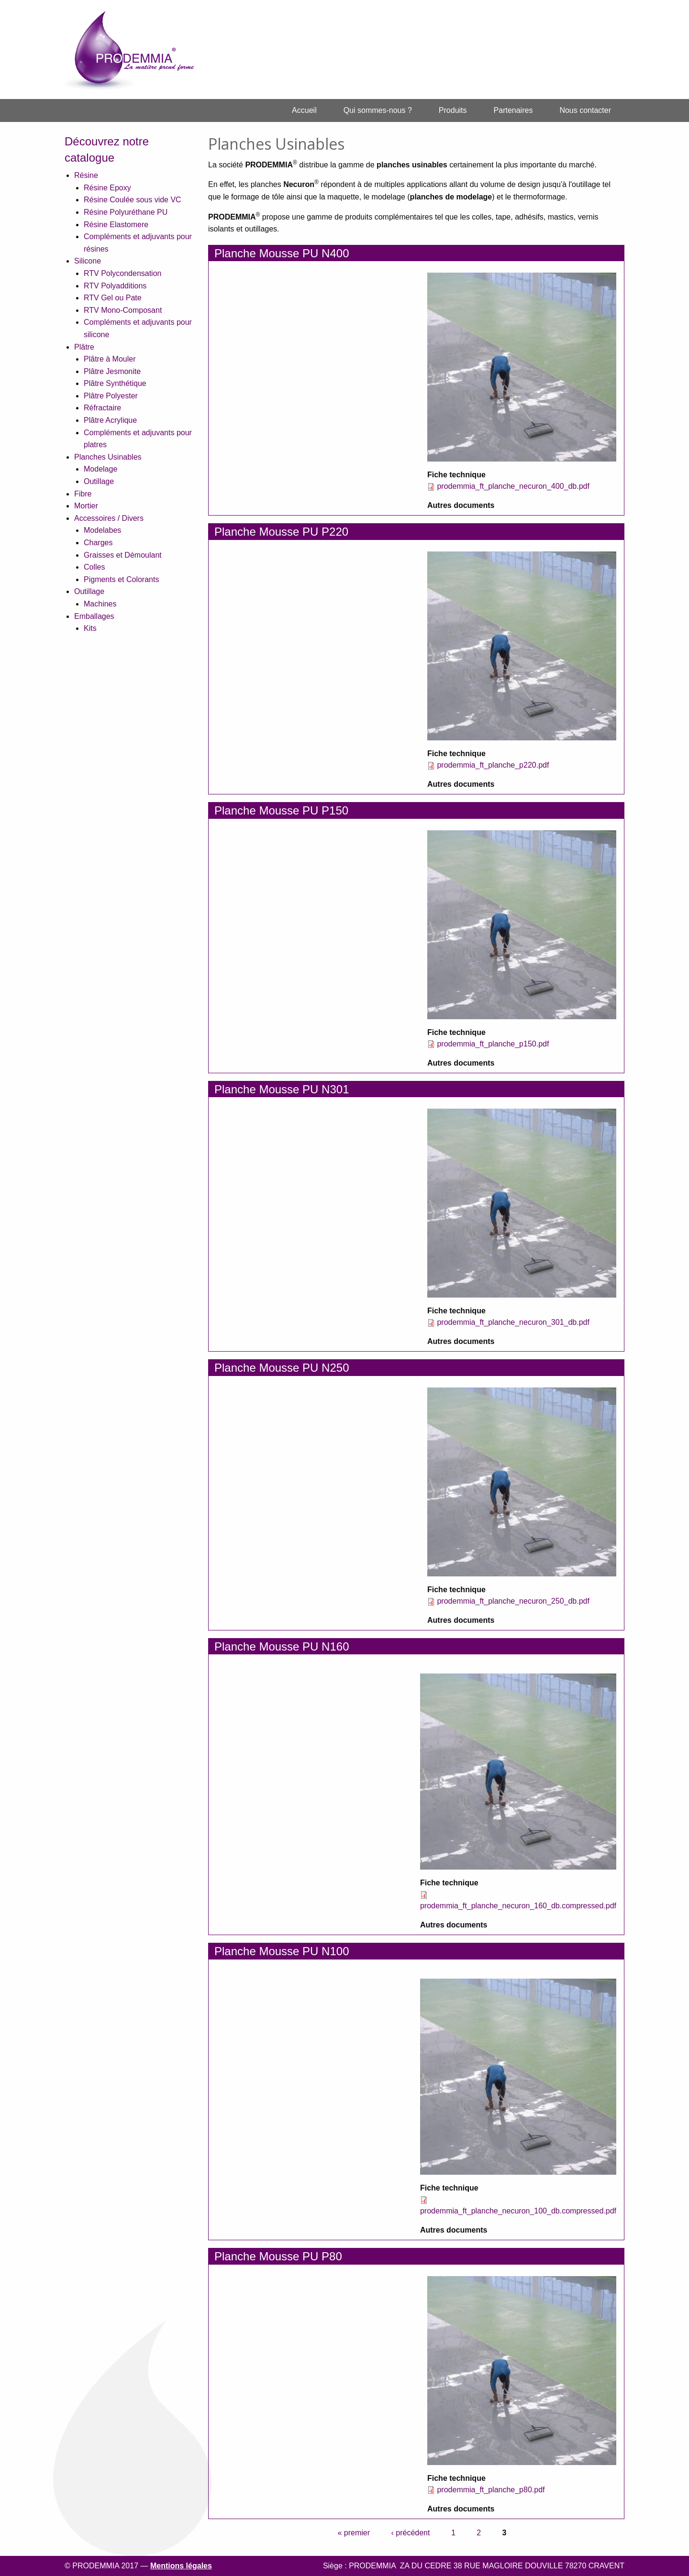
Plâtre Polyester (111, 396)
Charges (98, 543)
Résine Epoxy (107, 188)
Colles (94, 567)
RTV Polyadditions (115, 286)
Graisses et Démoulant (123, 555)
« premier (353, 2533)
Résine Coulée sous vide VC (132, 200)
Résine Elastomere (116, 224)
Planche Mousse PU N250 (281, 1367)
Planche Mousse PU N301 (281, 1089)
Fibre (82, 494)
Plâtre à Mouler (110, 359)
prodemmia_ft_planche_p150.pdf (493, 1044)
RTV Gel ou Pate (113, 298)
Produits (453, 110)
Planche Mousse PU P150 (281, 810)
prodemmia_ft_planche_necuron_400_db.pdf (513, 486)
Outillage (99, 481)
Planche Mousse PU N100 (281, 1951)
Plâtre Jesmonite (112, 371)
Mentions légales (181, 2566)
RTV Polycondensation (122, 273)
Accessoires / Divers (109, 518)
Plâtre (84, 347)
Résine (86, 175)
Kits (90, 628)
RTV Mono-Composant (123, 310)
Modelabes (102, 530)
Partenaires (513, 110)
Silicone (87, 261)
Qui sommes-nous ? (378, 110)
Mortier (86, 506)
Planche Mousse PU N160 (281, 1646)
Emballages (94, 616)
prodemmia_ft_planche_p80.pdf (491, 2490)
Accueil (304, 110)
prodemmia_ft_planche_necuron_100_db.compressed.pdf (518, 2211)
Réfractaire (102, 408)
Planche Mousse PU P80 (278, 2256)
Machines (100, 604)
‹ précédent (410, 2533)
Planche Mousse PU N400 (281, 253)
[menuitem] (304, 110)
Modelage (100, 469)
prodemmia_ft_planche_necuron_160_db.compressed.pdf (518, 1906)
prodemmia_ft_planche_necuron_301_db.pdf (513, 1322)
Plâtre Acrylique (110, 420)
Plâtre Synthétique (115, 383)
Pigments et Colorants (121, 579)
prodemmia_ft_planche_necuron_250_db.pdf (513, 1601)
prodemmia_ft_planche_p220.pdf (493, 765)
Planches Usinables (108, 457)
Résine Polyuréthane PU (125, 212)
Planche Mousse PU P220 (281, 531)
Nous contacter (585, 110)
